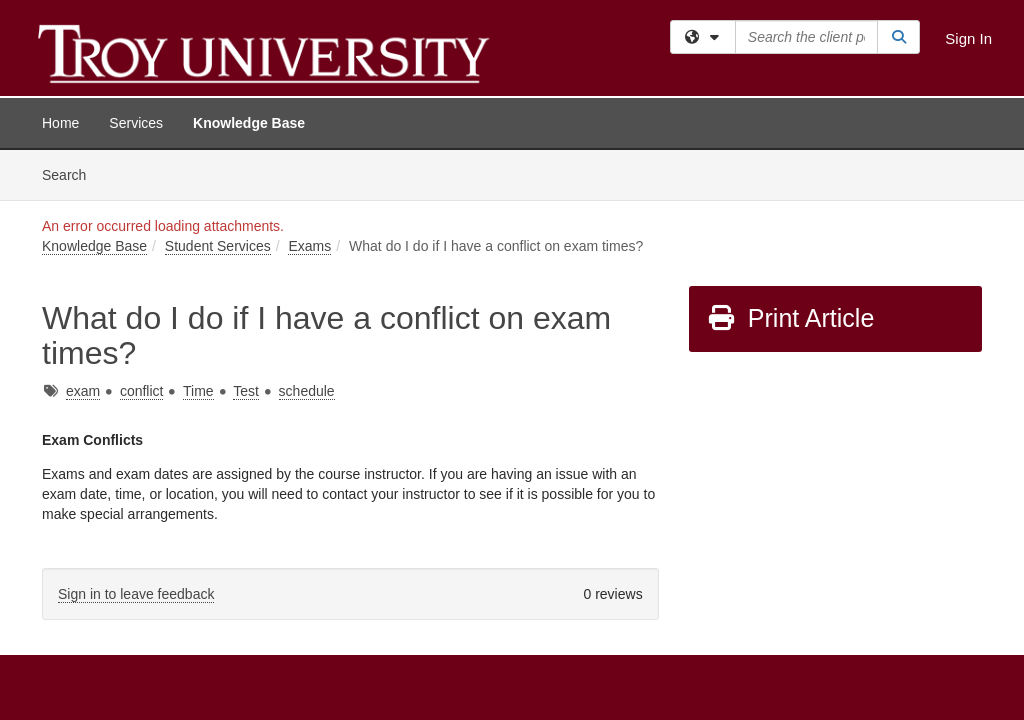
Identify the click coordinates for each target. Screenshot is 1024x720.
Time (198, 241)
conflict (142, 241)
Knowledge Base (249, 123)
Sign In (968, 38)
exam (83, 241)
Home (60, 123)
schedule (307, 241)
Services (136, 123)
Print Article (790, 168)
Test (246, 241)
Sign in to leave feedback (136, 444)
